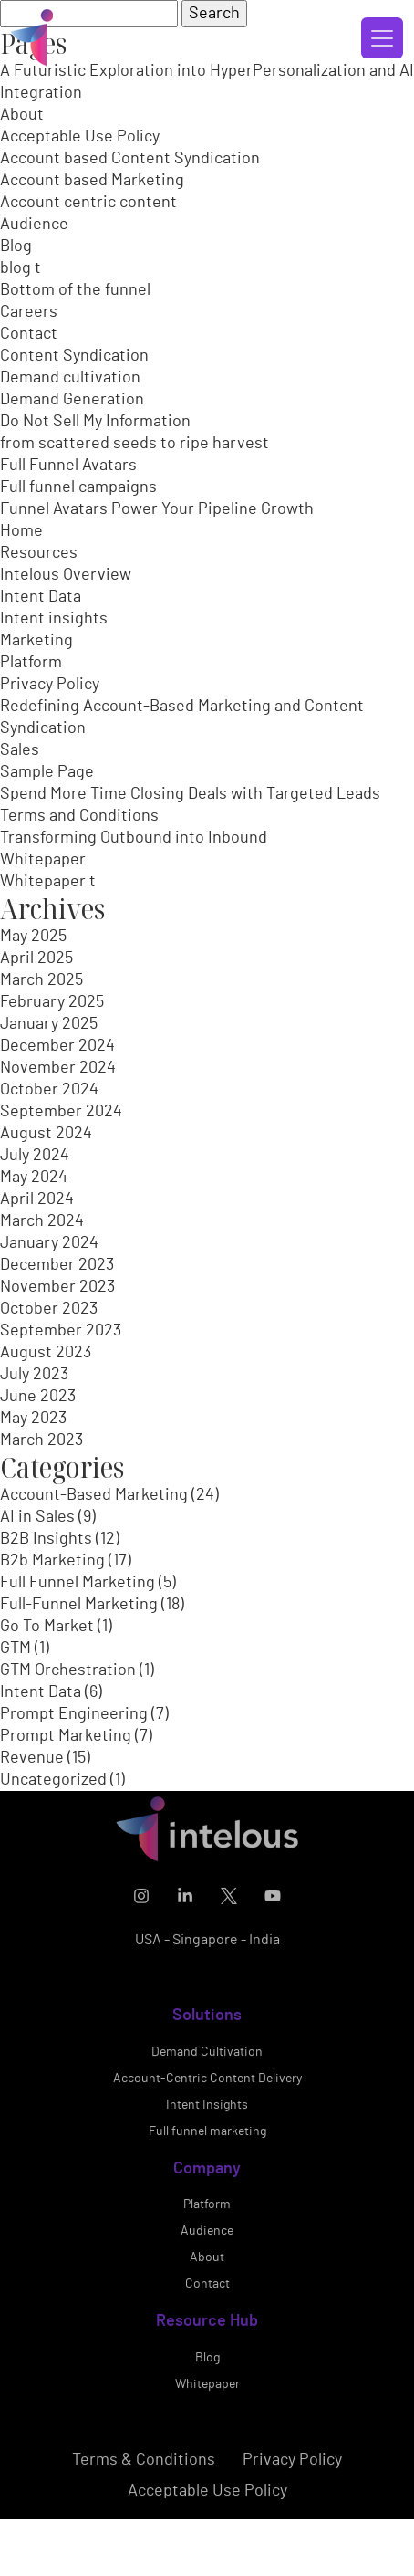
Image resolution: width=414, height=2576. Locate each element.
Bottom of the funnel (75, 290)
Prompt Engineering (74, 1714)
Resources (39, 553)
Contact (28, 334)
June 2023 (38, 1396)
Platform (31, 662)
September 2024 (61, 1112)
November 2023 (57, 1287)
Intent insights (54, 619)
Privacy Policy (49, 684)
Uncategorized (53, 1780)
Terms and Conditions (79, 816)
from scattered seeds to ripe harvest (134, 443)
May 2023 (33, 1418)
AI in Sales (37, 1517)
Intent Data (40, 597)
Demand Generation (72, 400)
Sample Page (47, 772)
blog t (20, 268)
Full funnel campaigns (78, 487)
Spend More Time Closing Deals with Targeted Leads (190, 794)
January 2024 (49, 1243)
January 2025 (49, 1024)
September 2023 (60, 1331)
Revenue (32, 1758)
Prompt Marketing (65, 1736)
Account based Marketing (92, 181)
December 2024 (57, 1046)
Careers (28, 312)
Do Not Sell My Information (95, 422)
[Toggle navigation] (382, 37)
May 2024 (33, 1177)
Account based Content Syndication (130, 159)
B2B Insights (46, 1539)
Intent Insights (207, 2167)
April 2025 (36, 958)
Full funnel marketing (207, 2193)
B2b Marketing (52, 1561)
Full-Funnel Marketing (79, 1605)
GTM (15, 1648)
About (22, 115)
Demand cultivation (70, 378)
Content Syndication (74, 356)
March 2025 (41, 980)
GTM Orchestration (68, 1670)
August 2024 (46, 1134)
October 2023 (49, 1309)
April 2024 (37, 1199)
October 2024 (49, 1090)
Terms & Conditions (143, 2522)
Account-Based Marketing (94, 1495)
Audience (34, 224)
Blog (16, 246)
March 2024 (42, 1221)
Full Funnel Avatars (68, 465)
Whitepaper (43, 860)
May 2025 (33, 936)
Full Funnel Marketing (77, 1583)
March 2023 (41, 1440)
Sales (19, 750)
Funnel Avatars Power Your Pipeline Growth (157, 509)
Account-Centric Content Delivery (207, 2140)
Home (21, 531)
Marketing (36, 641)
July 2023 (34, 1375)
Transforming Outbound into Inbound (133, 838)
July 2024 (34, 1155)
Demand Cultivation (207, 2114)
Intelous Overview (65, 575)
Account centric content (88, 202)
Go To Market (47, 1626)
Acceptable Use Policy (80, 137)
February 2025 (52, 1002)
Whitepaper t (48, 882)
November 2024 (58, 1068)
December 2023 (57, 1265)
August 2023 (45, 1353)
